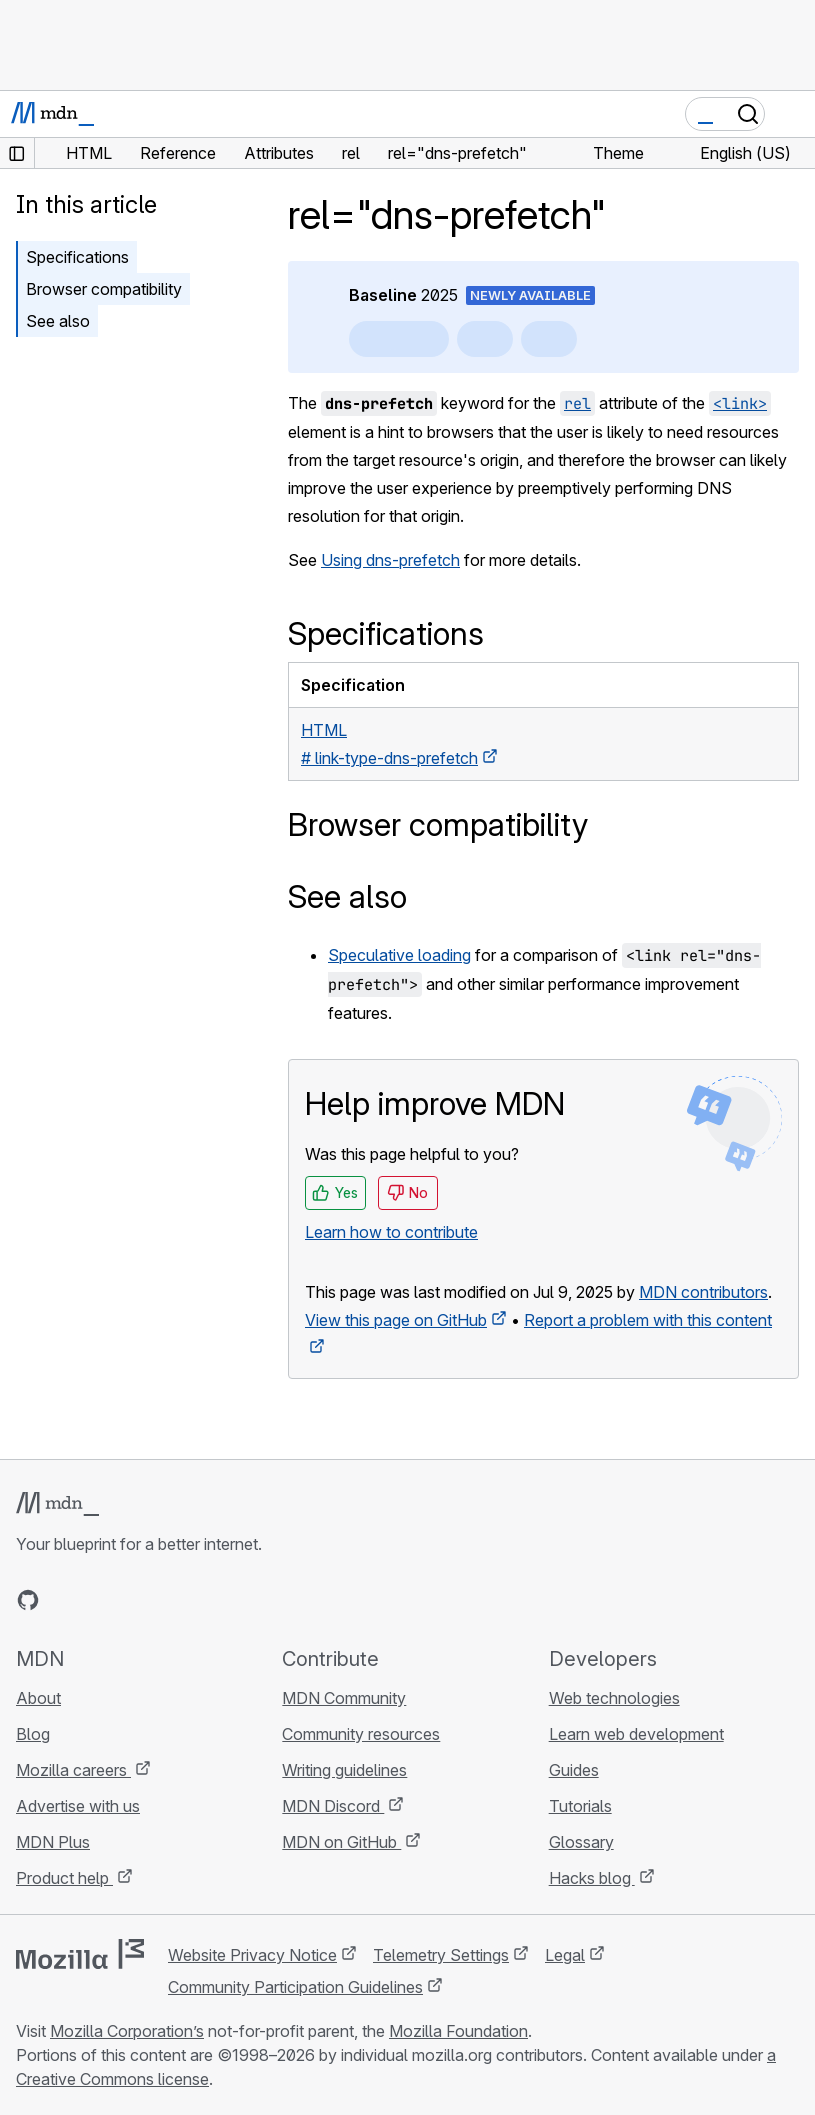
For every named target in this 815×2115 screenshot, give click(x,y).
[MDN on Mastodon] (136, 1600)
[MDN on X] (100, 1600)
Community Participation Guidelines (295, 1987)
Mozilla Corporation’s (127, 2031)
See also (58, 321)
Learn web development (636, 1734)
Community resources (361, 1734)
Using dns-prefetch (390, 560)
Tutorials (580, 1806)
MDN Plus (53, 1842)
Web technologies (614, 1698)
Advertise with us (78, 1806)
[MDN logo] (57, 1504)
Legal (565, 1955)
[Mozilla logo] (80, 1954)
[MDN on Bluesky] (64, 1600)
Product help (64, 1878)
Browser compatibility (104, 289)
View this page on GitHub (396, 1320)
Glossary (581, 1842)
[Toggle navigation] (792, 114)
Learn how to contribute (391, 1232)
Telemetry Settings (441, 1955)
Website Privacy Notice (252, 1955)
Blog (33, 1734)
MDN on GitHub (341, 1842)
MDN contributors (703, 1292)
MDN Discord (333, 1806)
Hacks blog (592, 1878)
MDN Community (344, 1698)
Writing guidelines (344, 1770)
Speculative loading (399, 955)
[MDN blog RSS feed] (172, 1600)
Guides (574, 1770)
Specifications (77, 257)
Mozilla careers (73, 1770)
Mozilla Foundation (458, 2031)
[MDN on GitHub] (28, 1600)
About (38, 1698)
